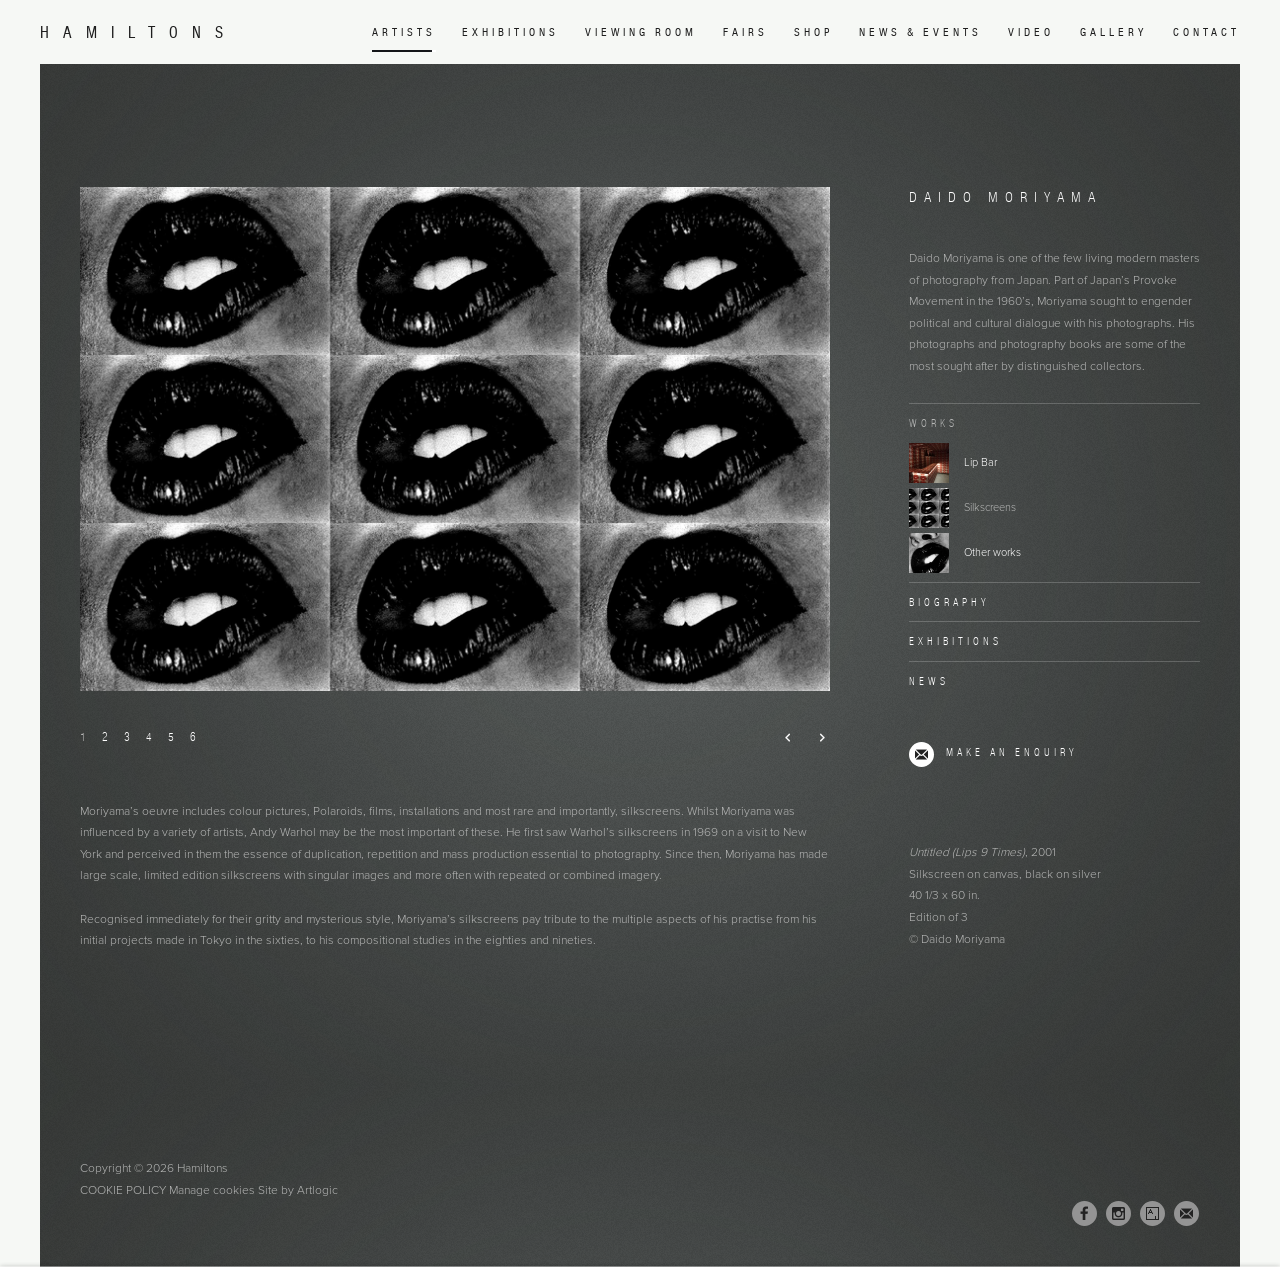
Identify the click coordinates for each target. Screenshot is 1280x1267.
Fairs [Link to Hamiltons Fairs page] (745, 32)
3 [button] (127, 736)
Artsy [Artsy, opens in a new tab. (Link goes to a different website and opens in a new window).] (1152, 1214)
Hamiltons (138, 32)
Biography (949, 602)
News (929, 681)
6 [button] (193, 736)
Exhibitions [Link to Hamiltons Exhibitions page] (510, 32)
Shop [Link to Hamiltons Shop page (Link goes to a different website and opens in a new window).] (813, 32)
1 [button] (83, 736)
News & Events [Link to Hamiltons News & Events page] (920, 32)
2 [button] (105, 736)
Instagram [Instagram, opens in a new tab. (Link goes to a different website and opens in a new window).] (1118, 1214)
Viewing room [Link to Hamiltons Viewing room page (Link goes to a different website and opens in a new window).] (641, 32)
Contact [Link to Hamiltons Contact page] (1206, 32)
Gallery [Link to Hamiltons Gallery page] (1113, 32)
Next (813, 738)
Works (933, 423)
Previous (780, 738)
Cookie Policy (123, 1190)
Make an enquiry (1012, 752)
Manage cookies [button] (212, 1190)
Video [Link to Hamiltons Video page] (1031, 32)
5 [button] (171, 736)
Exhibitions (955, 641)
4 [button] (149, 736)
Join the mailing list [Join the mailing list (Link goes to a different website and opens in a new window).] (1186, 1213)
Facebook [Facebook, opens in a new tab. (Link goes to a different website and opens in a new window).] (1084, 1214)
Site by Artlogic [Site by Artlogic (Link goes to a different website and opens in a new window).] (298, 1190)
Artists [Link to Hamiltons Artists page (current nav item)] (404, 32)
